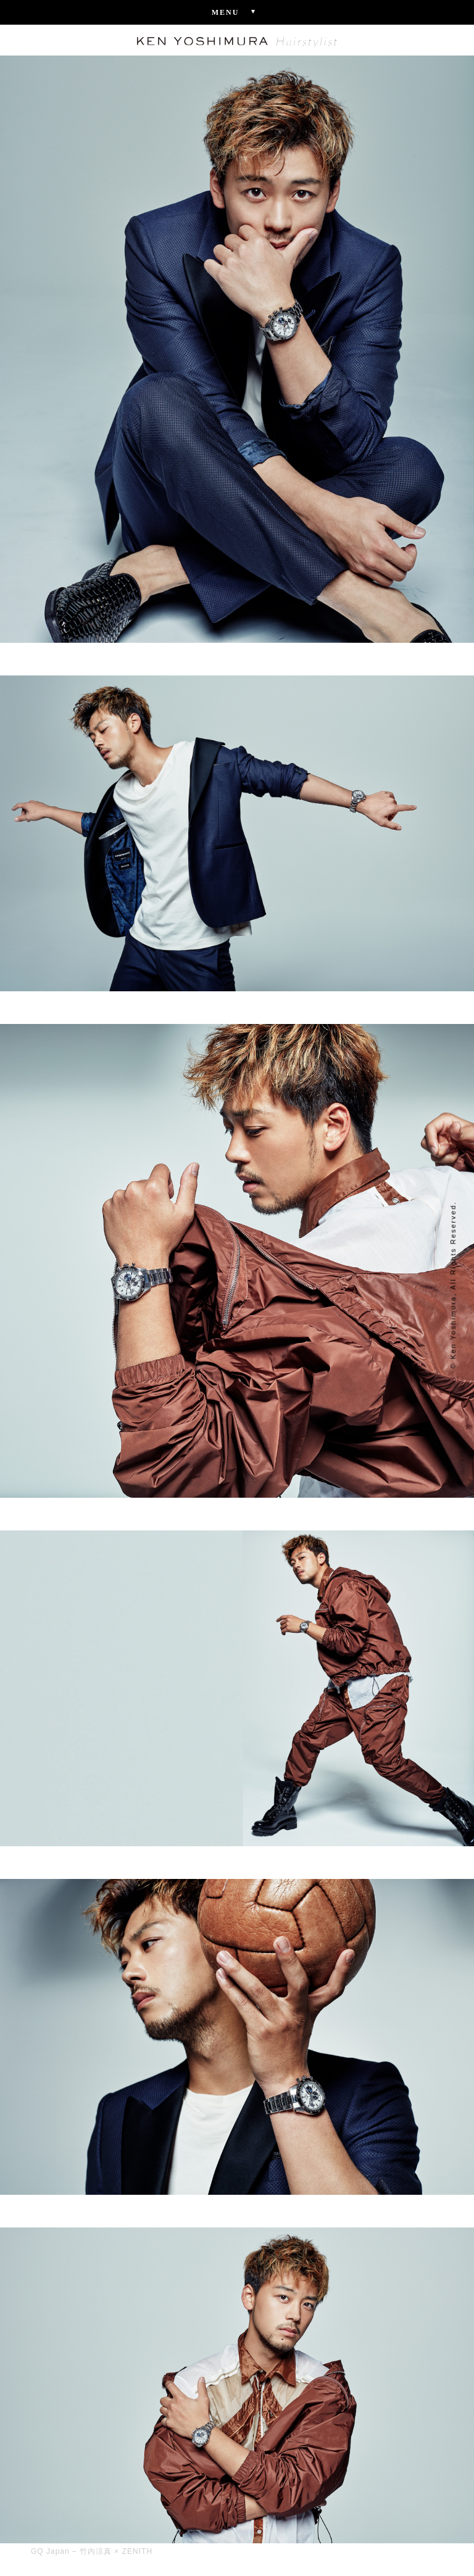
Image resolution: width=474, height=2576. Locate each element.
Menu (237, 11)
